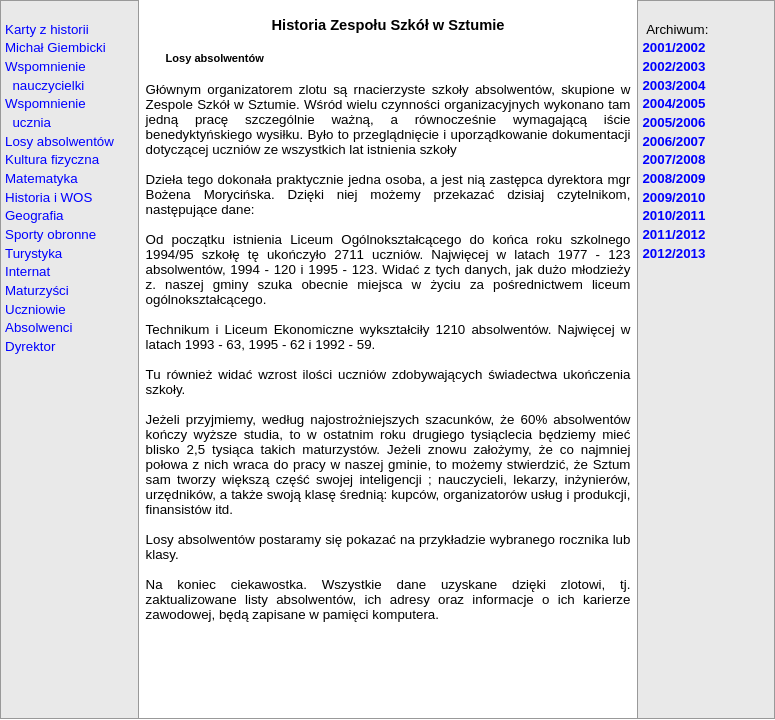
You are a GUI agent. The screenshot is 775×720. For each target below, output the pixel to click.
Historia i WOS (48, 197)
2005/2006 (673, 122)
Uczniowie (35, 309)
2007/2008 (673, 159)
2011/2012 (673, 234)
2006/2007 (673, 141)
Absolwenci (38, 327)
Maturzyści (37, 290)
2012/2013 (673, 253)
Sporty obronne (50, 234)
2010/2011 (673, 215)
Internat (27, 271)
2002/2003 (673, 66)
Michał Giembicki (55, 47)
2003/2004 (673, 85)
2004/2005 (673, 103)
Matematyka (41, 178)
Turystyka (33, 253)
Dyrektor (30, 346)
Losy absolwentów (59, 141)
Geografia (34, 215)
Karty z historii (47, 29)
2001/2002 (673, 47)
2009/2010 (673, 197)
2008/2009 (673, 178)
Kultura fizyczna (52, 159)
